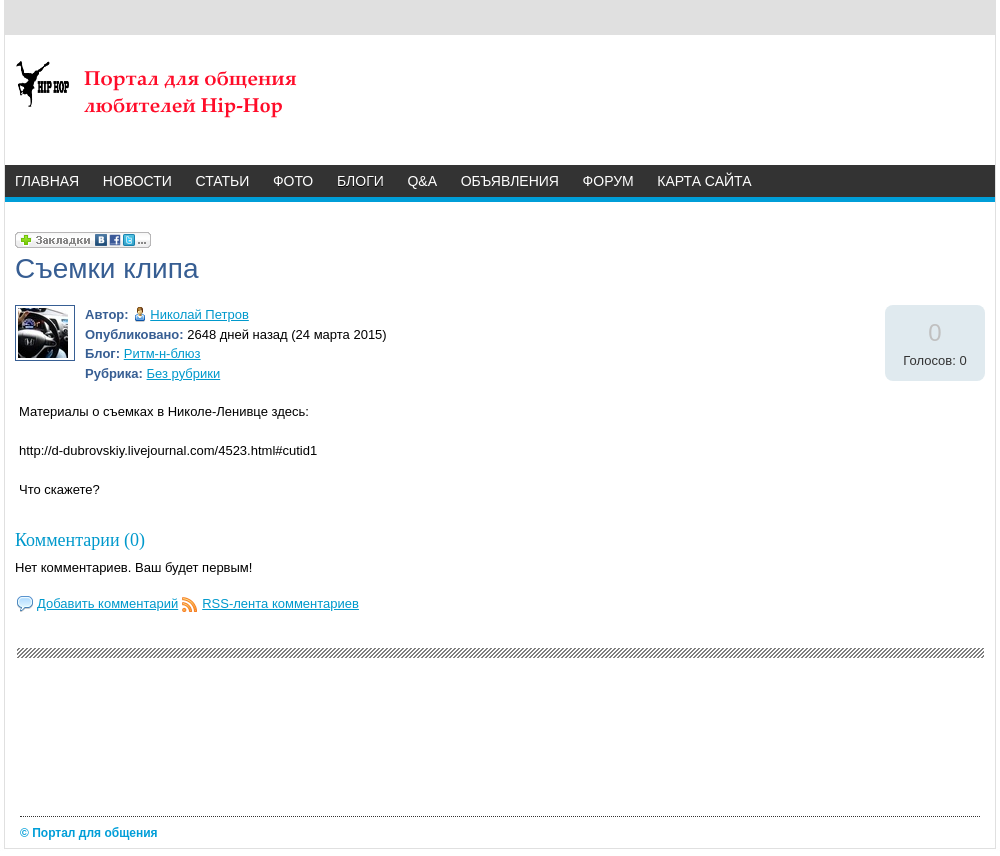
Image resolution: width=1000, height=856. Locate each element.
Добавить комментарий (107, 603)
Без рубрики (184, 373)
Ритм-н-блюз (162, 353)
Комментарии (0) (80, 540)
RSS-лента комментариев (280, 603)
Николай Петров (199, 314)
